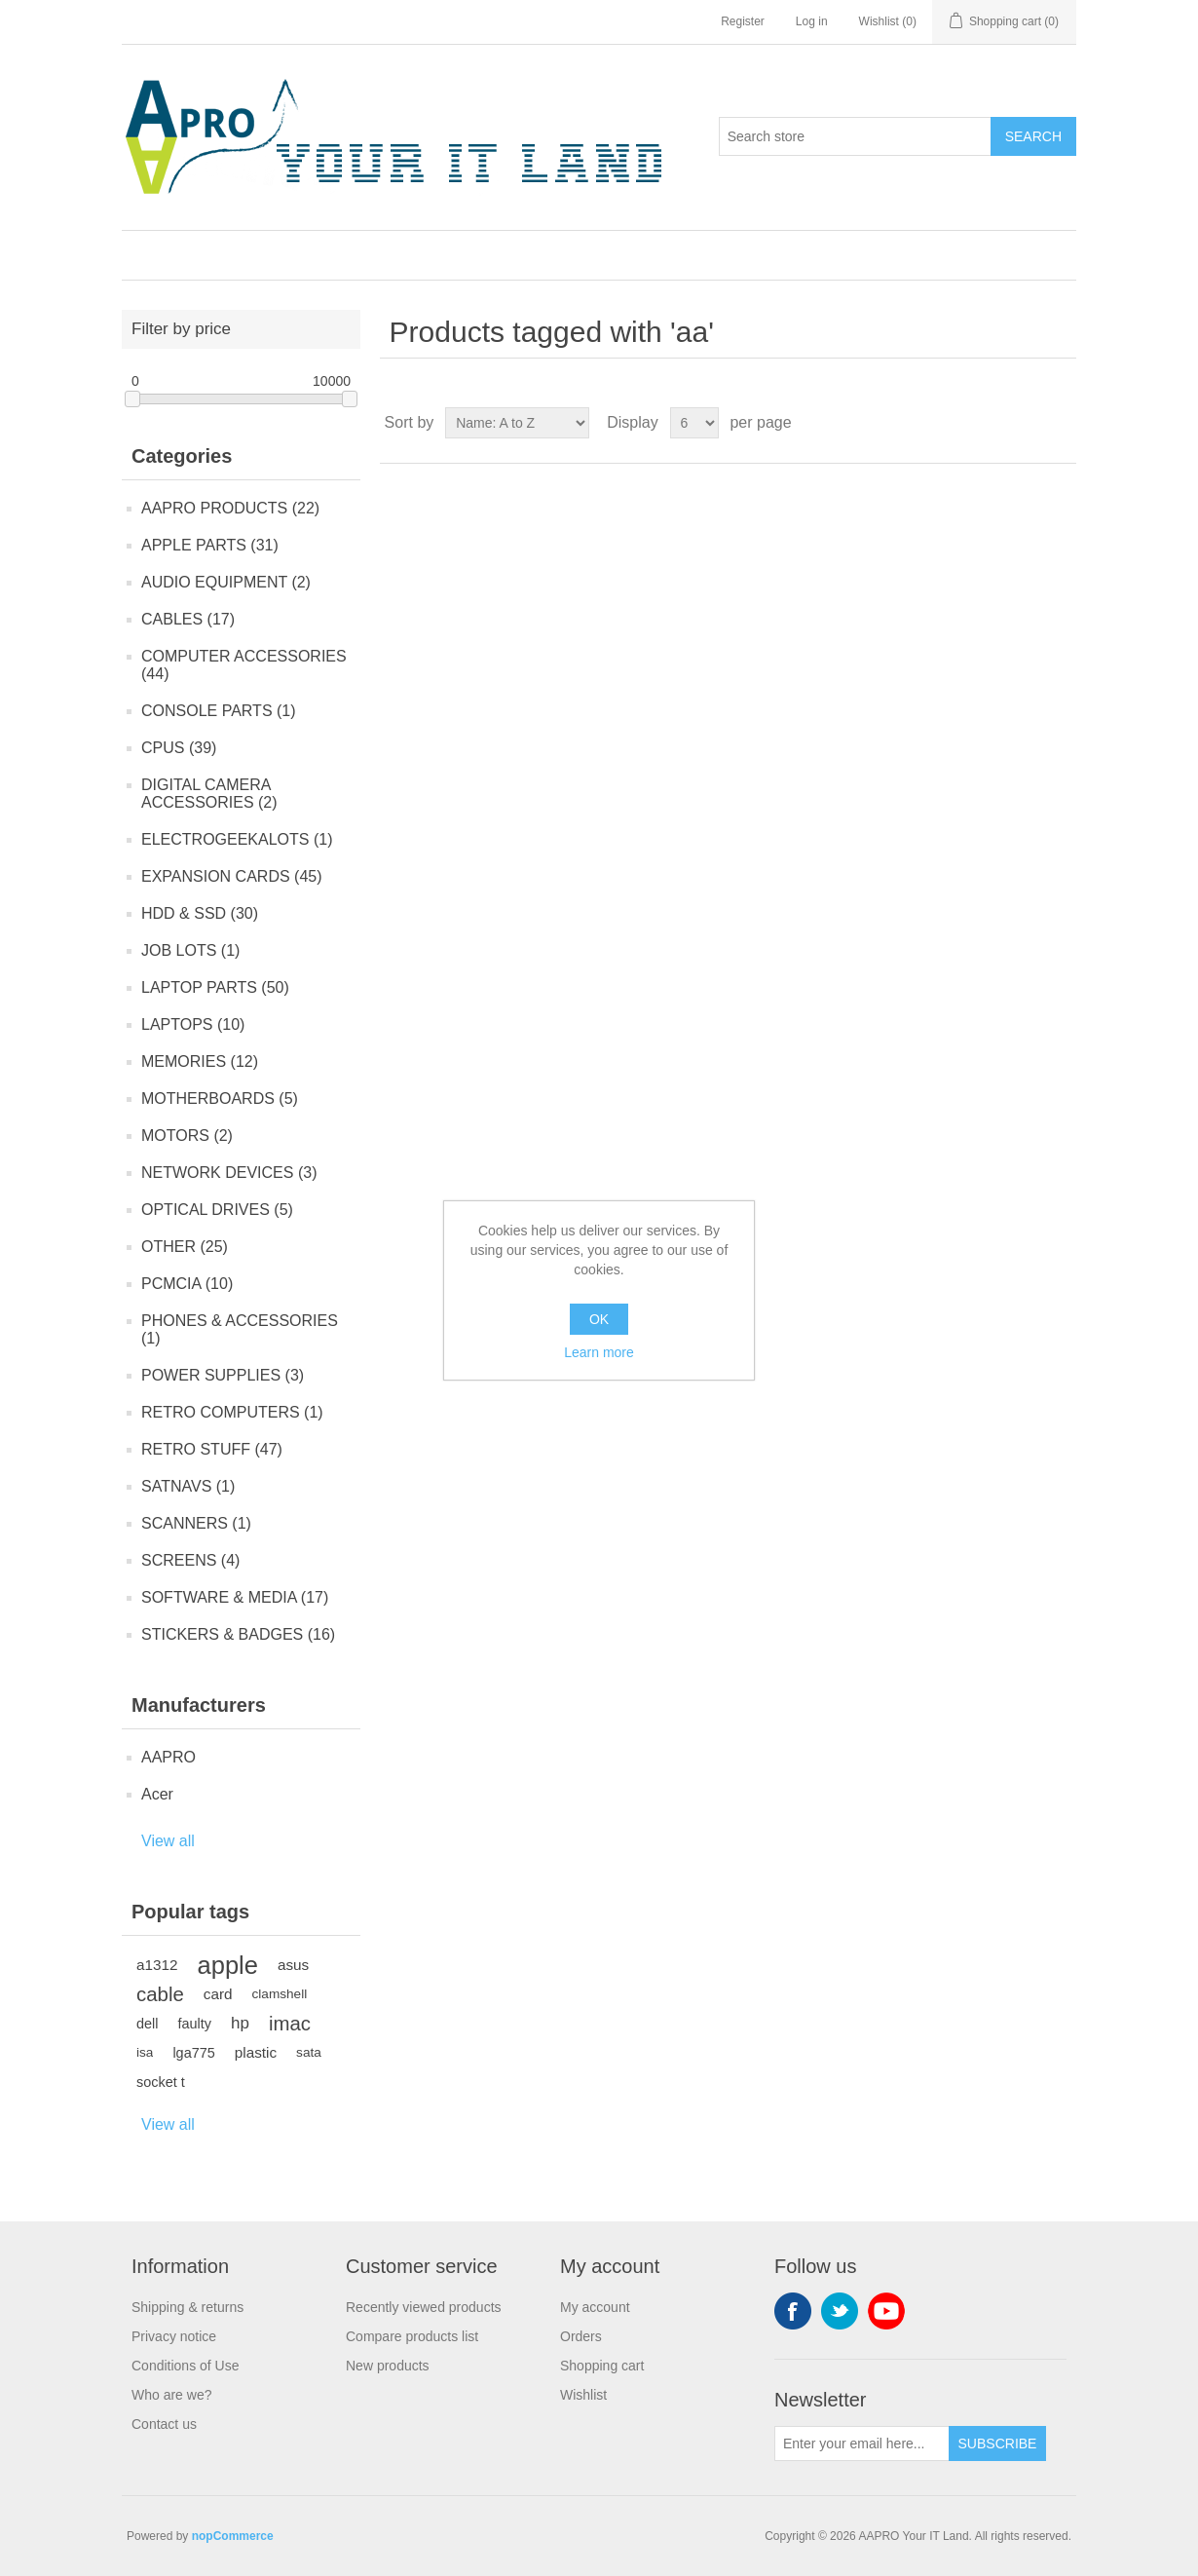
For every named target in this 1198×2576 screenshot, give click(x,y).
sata (308, 2052)
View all (168, 1841)
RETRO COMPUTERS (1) (232, 1412)
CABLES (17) (188, 619)
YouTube (886, 2311)
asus (293, 1964)
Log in (812, 21)
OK (599, 1319)
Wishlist (583, 2395)
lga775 (193, 2053)
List (1059, 422)
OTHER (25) (184, 1246)
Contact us (164, 2424)
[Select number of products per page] (694, 422)
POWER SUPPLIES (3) (222, 1375)
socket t (160, 2082)
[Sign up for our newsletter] (862, 2443)
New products (388, 2365)
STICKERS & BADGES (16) (238, 1634)
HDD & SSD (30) (199, 913)
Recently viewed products (424, 2307)
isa (144, 2052)
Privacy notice (173, 2336)
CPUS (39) (178, 747)
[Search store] (855, 136)
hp (240, 2023)
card (218, 1994)
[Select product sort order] (517, 422)
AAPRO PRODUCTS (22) (230, 508)
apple (228, 1965)
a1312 (157, 1964)
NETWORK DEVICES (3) (229, 1172)
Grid (1024, 422)
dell (147, 2023)
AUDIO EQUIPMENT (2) (226, 582)
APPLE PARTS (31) (210, 545)
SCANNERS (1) (196, 1523)
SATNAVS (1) (188, 1486)
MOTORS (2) (187, 1135)
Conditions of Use (185, 2365)
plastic (256, 2052)
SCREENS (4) (190, 1560)
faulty (194, 2023)
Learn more (599, 1352)
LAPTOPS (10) (192, 1024)
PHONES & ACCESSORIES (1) (239, 1329)
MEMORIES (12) (199, 1061)
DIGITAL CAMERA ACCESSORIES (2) (209, 794)
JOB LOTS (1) (190, 950)
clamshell (280, 1994)
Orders (581, 2336)
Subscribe (997, 2443)
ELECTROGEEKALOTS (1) (237, 839)
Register (743, 21)
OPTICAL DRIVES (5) (217, 1209)
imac (290, 2023)
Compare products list (412, 2336)
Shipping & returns (187, 2307)
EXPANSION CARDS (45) (231, 876)
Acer (157, 1794)
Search (1033, 136)
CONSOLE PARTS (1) (218, 710)
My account (595, 2307)
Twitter (839, 2311)
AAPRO (168, 1757)
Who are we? (171, 2395)
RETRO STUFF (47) (211, 1449)
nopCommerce (233, 2536)
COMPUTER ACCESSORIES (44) (244, 665)
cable (160, 1994)
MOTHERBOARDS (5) (219, 1098)
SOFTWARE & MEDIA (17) (234, 1597)
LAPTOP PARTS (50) (215, 987)
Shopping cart (602, 2365)
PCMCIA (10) (187, 1283)
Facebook (792, 2311)
